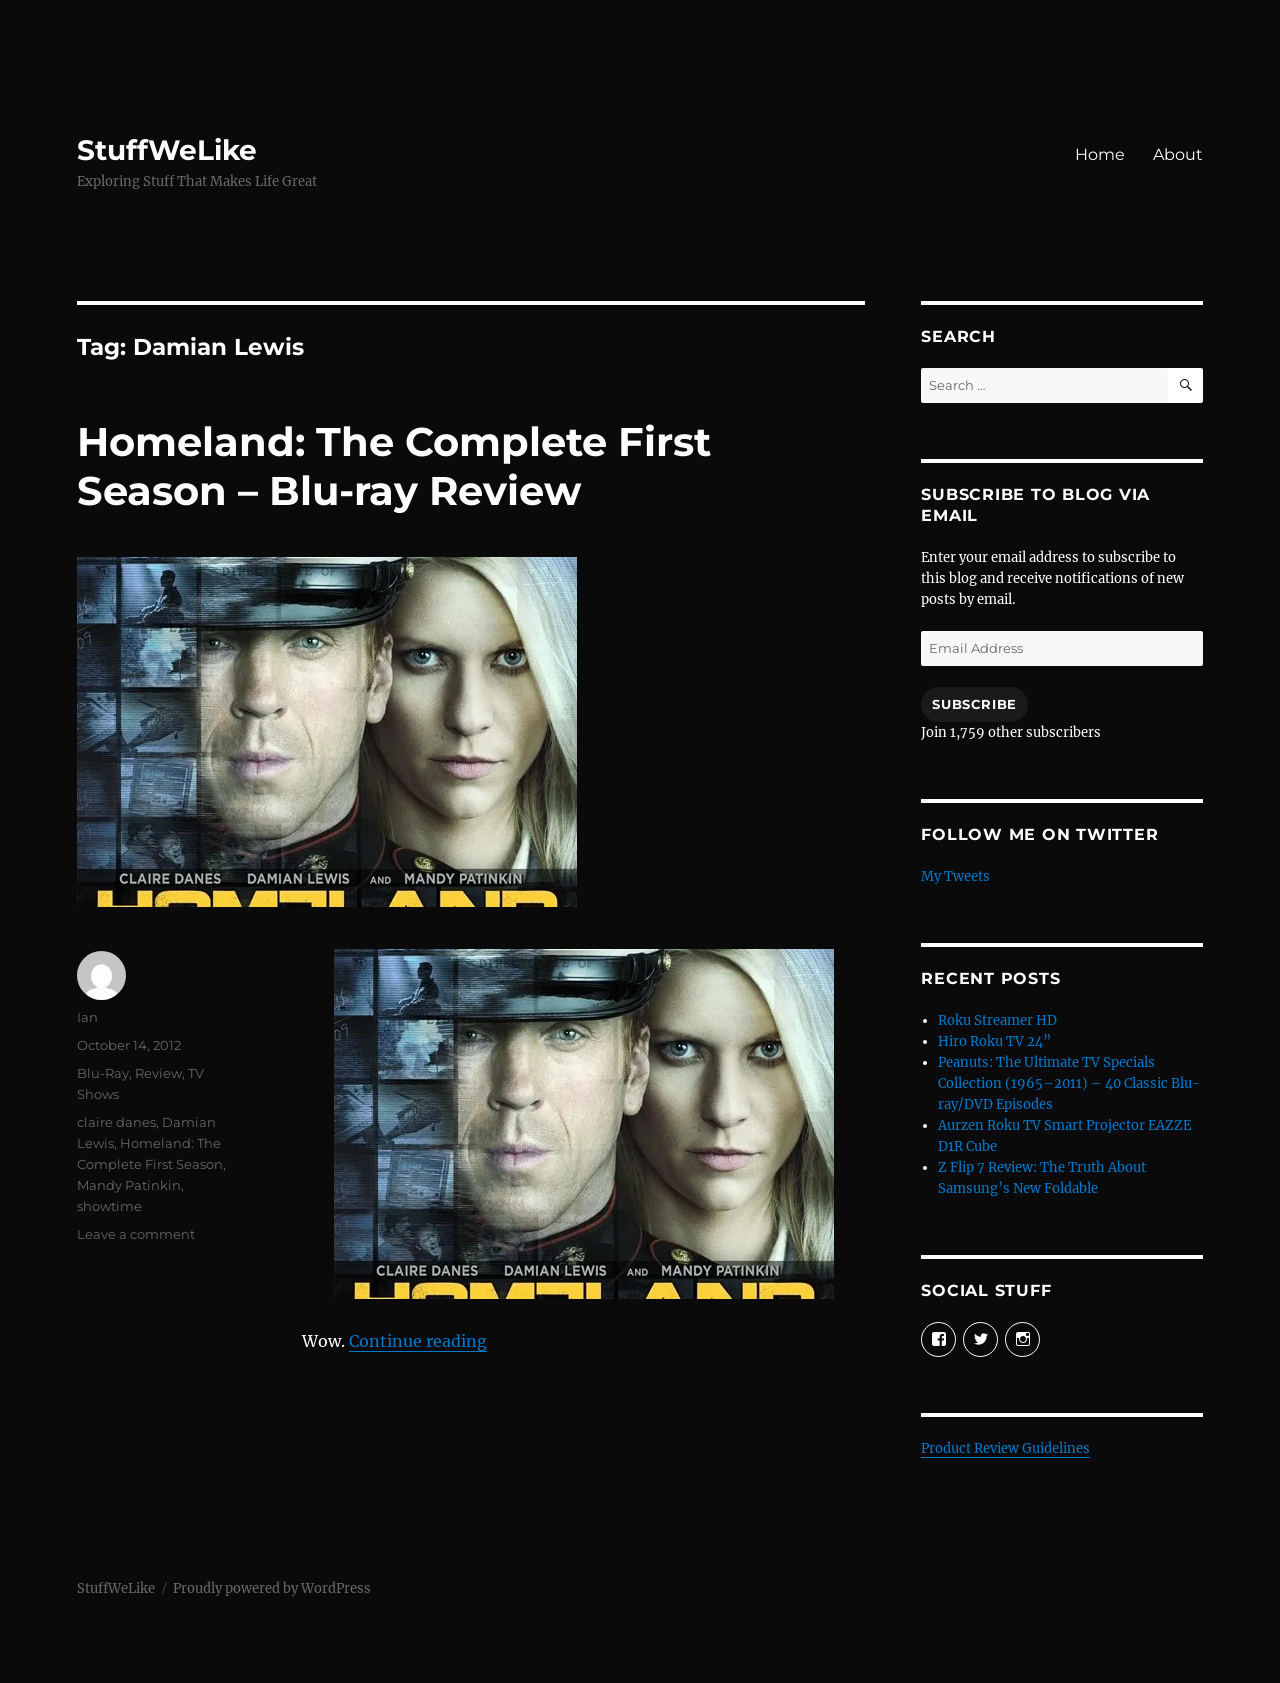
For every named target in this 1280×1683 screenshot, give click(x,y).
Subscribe (974, 704)
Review (158, 1073)
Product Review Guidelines (1005, 1448)
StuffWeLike (167, 150)
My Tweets (955, 876)
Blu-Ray (103, 1073)
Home (1100, 154)
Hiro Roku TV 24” (994, 1041)
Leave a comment (136, 1234)
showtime (109, 1206)
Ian (87, 1017)
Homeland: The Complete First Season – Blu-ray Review (394, 466)
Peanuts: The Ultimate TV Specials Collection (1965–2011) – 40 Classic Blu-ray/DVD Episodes (1069, 1083)
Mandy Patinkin (129, 1185)
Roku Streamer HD (997, 1020)
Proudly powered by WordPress (272, 1588)
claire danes (116, 1122)
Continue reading (418, 1341)
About (1178, 154)
